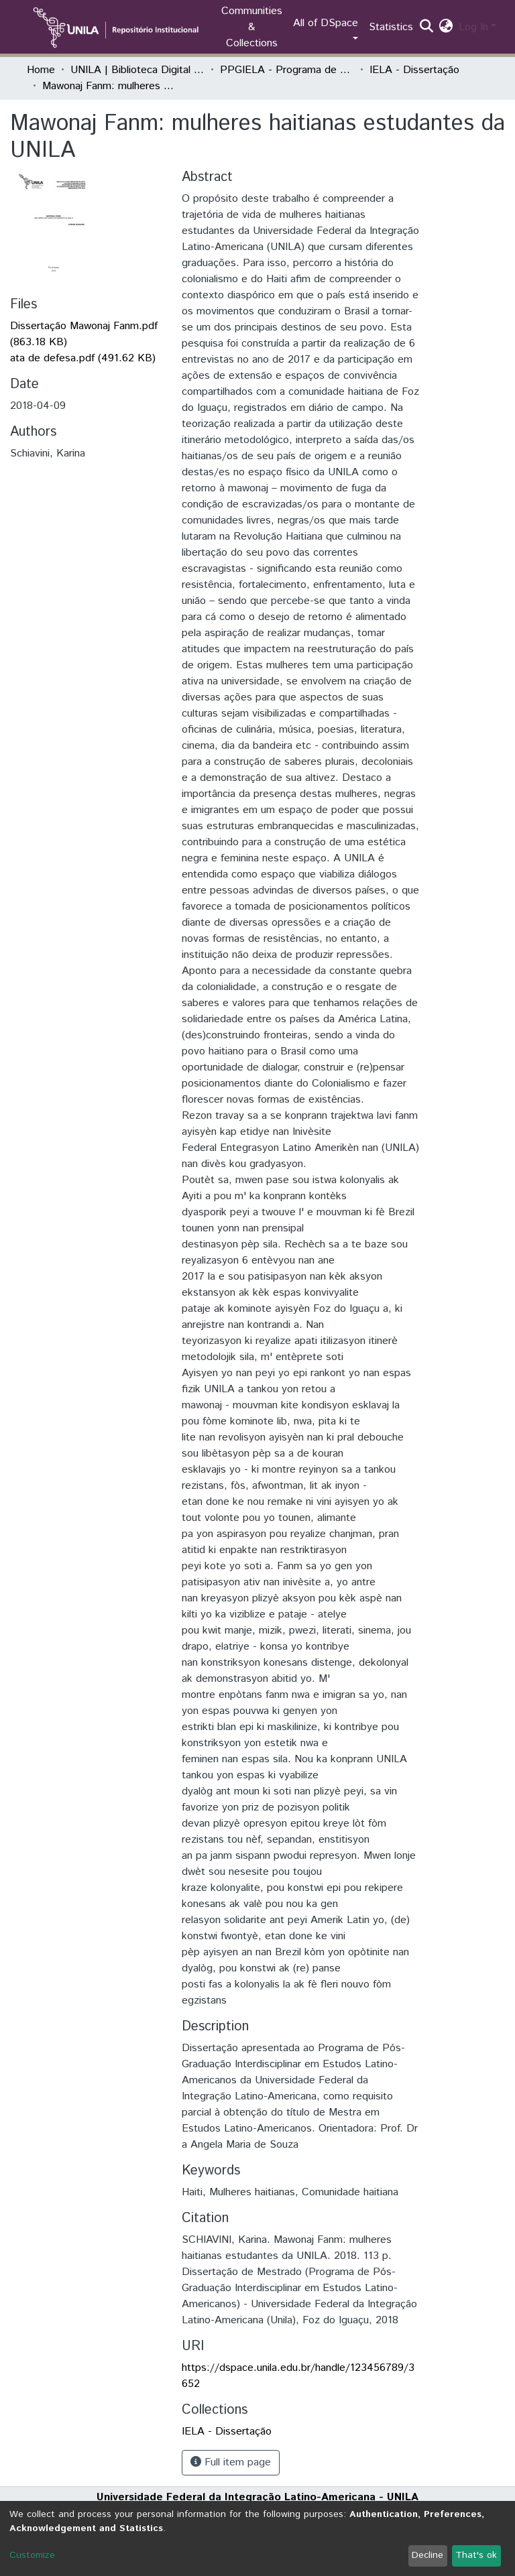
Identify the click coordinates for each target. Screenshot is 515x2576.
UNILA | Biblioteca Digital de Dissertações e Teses (137, 70)
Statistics (391, 27)
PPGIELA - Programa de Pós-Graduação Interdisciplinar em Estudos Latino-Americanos (287, 70)
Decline (427, 2555)
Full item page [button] (230, 2462)
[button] (446, 27)
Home (41, 70)
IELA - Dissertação (414, 70)
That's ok (476, 2555)
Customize (32, 2555)
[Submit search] (426, 27)
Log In (473, 27)
